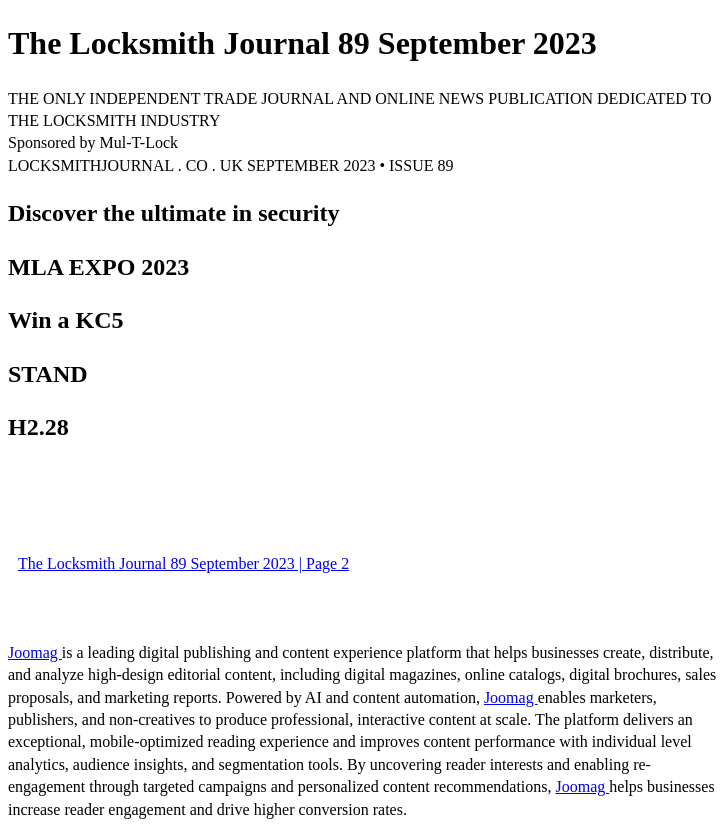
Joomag (35, 652)
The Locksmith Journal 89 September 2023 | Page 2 (183, 563)
